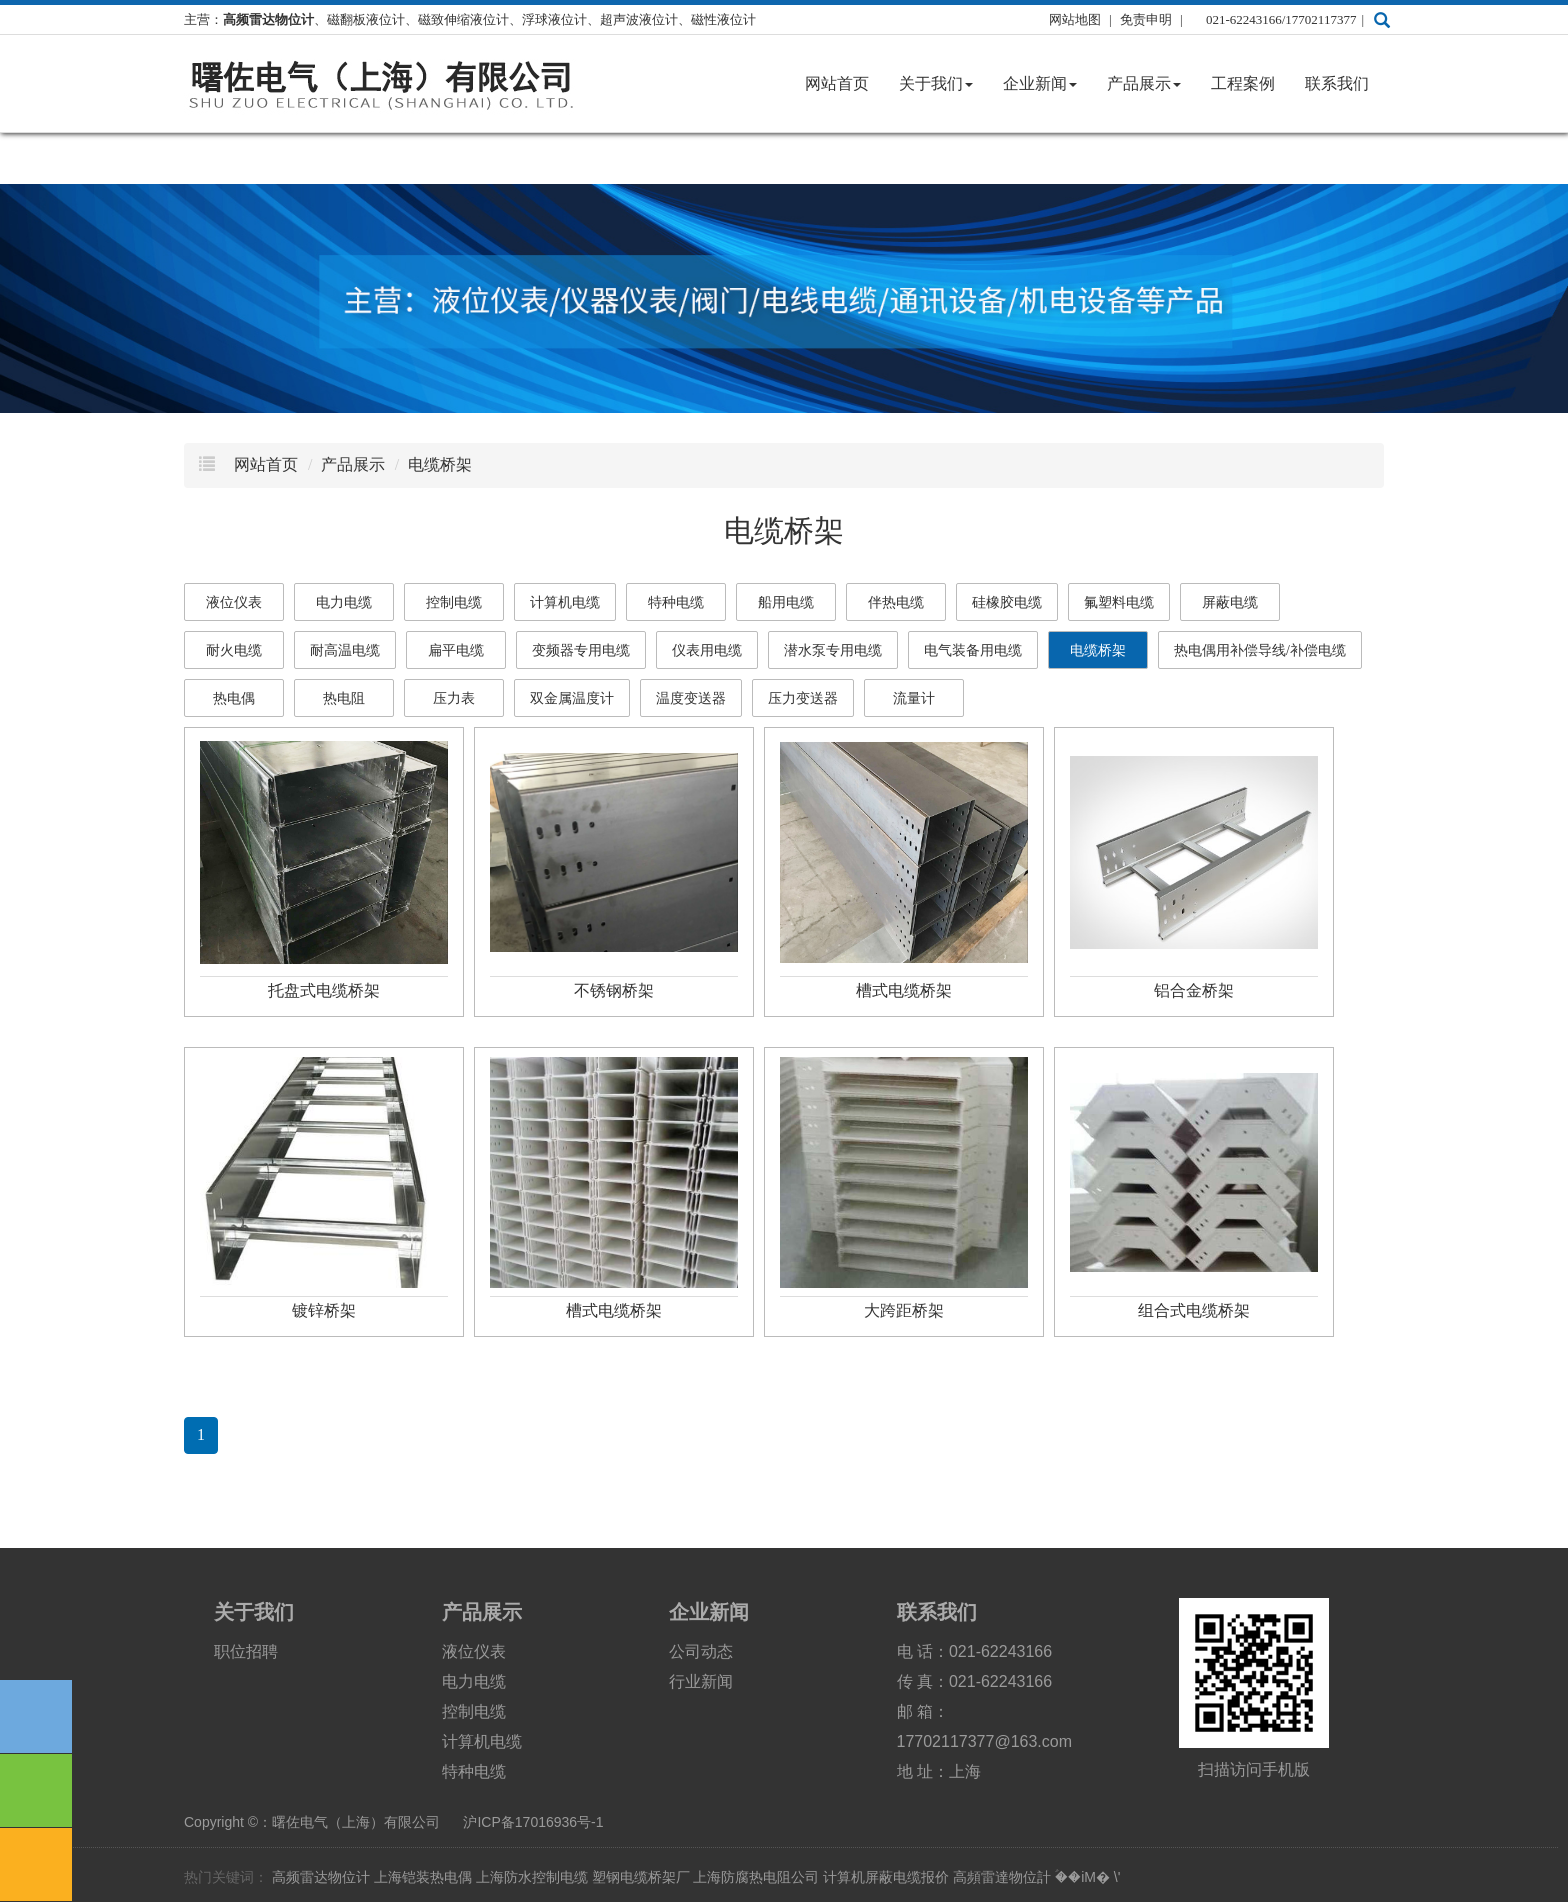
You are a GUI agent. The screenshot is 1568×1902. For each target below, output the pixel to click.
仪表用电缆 (707, 650)
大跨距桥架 (904, 1310)
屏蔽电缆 (1230, 602)
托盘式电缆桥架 (324, 990)
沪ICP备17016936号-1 (533, 1822)
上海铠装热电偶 (423, 1877)
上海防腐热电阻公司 (756, 1877)
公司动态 (701, 1651)
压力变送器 (803, 698)
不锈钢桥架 (614, 990)
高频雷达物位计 (321, 1877)
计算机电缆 (565, 602)
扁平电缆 (456, 650)
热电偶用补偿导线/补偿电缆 (1260, 650)
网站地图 (1075, 19)
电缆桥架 (440, 464)
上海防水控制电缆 (532, 1877)
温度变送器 (691, 698)
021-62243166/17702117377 (1281, 19)
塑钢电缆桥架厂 (641, 1877)
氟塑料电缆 (1119, 602)
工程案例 (1243, 83)
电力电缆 (344, 602)
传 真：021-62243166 (975, 1681)
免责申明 (1147, 19)
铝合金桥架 (1194, 990)
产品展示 (1144, 83)
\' (1117, 1877)
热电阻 (344, 698)
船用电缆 (786, 602)
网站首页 (837, 83)
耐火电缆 (234, 650)
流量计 (914, 698)
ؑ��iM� (1082, 1877)
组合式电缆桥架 (1194, 1310)
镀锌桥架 (324, 1310)
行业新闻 (701, 1681)
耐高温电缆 (345, 650)
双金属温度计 (572, 698)
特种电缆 (676, 602)
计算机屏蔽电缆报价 (886, 1877)
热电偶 (234, 698)
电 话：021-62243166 (975, 1651)
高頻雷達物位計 (1002, 1877)
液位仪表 (234, 602)
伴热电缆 (896, 602)
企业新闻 (1040, 83)
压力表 (454, 698)
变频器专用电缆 (581, 650)
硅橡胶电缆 (1007, 602)
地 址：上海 (939, 1771)
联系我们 (1337, 83)
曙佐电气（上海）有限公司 (356, 1822)
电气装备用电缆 (973, 650)
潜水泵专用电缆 (833, 650)
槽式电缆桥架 (904, 990)
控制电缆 (454, 602)
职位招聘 (246, 1651)
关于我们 (936, 83)
